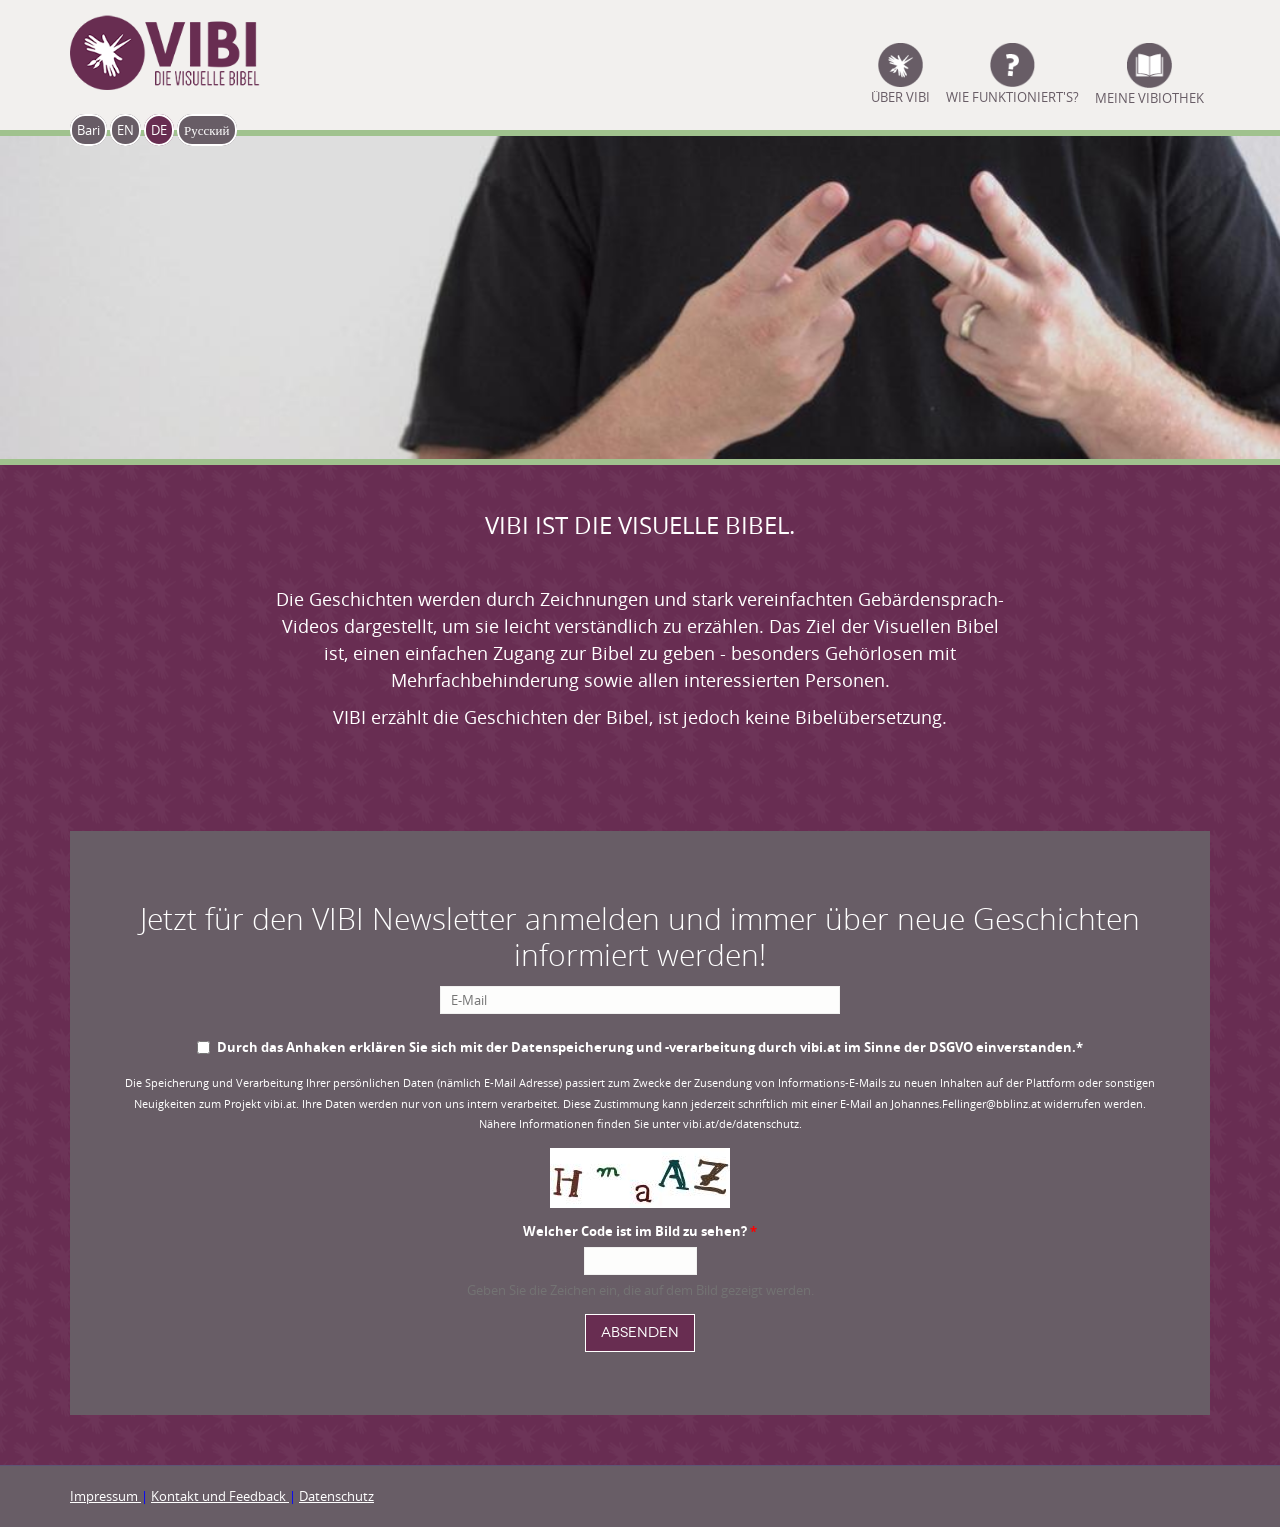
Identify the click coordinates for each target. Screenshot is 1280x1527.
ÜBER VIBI (900, 95)
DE (159, 130)
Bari (88, 130)
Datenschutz (336, 1496)
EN (125, 130)
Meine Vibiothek (1149, 96)
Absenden (640, 1332)
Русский (207, 130)
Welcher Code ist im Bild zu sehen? (640, 1231)
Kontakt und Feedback (220, 1496)
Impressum (105, 1496)
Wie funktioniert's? (1012, 95)
